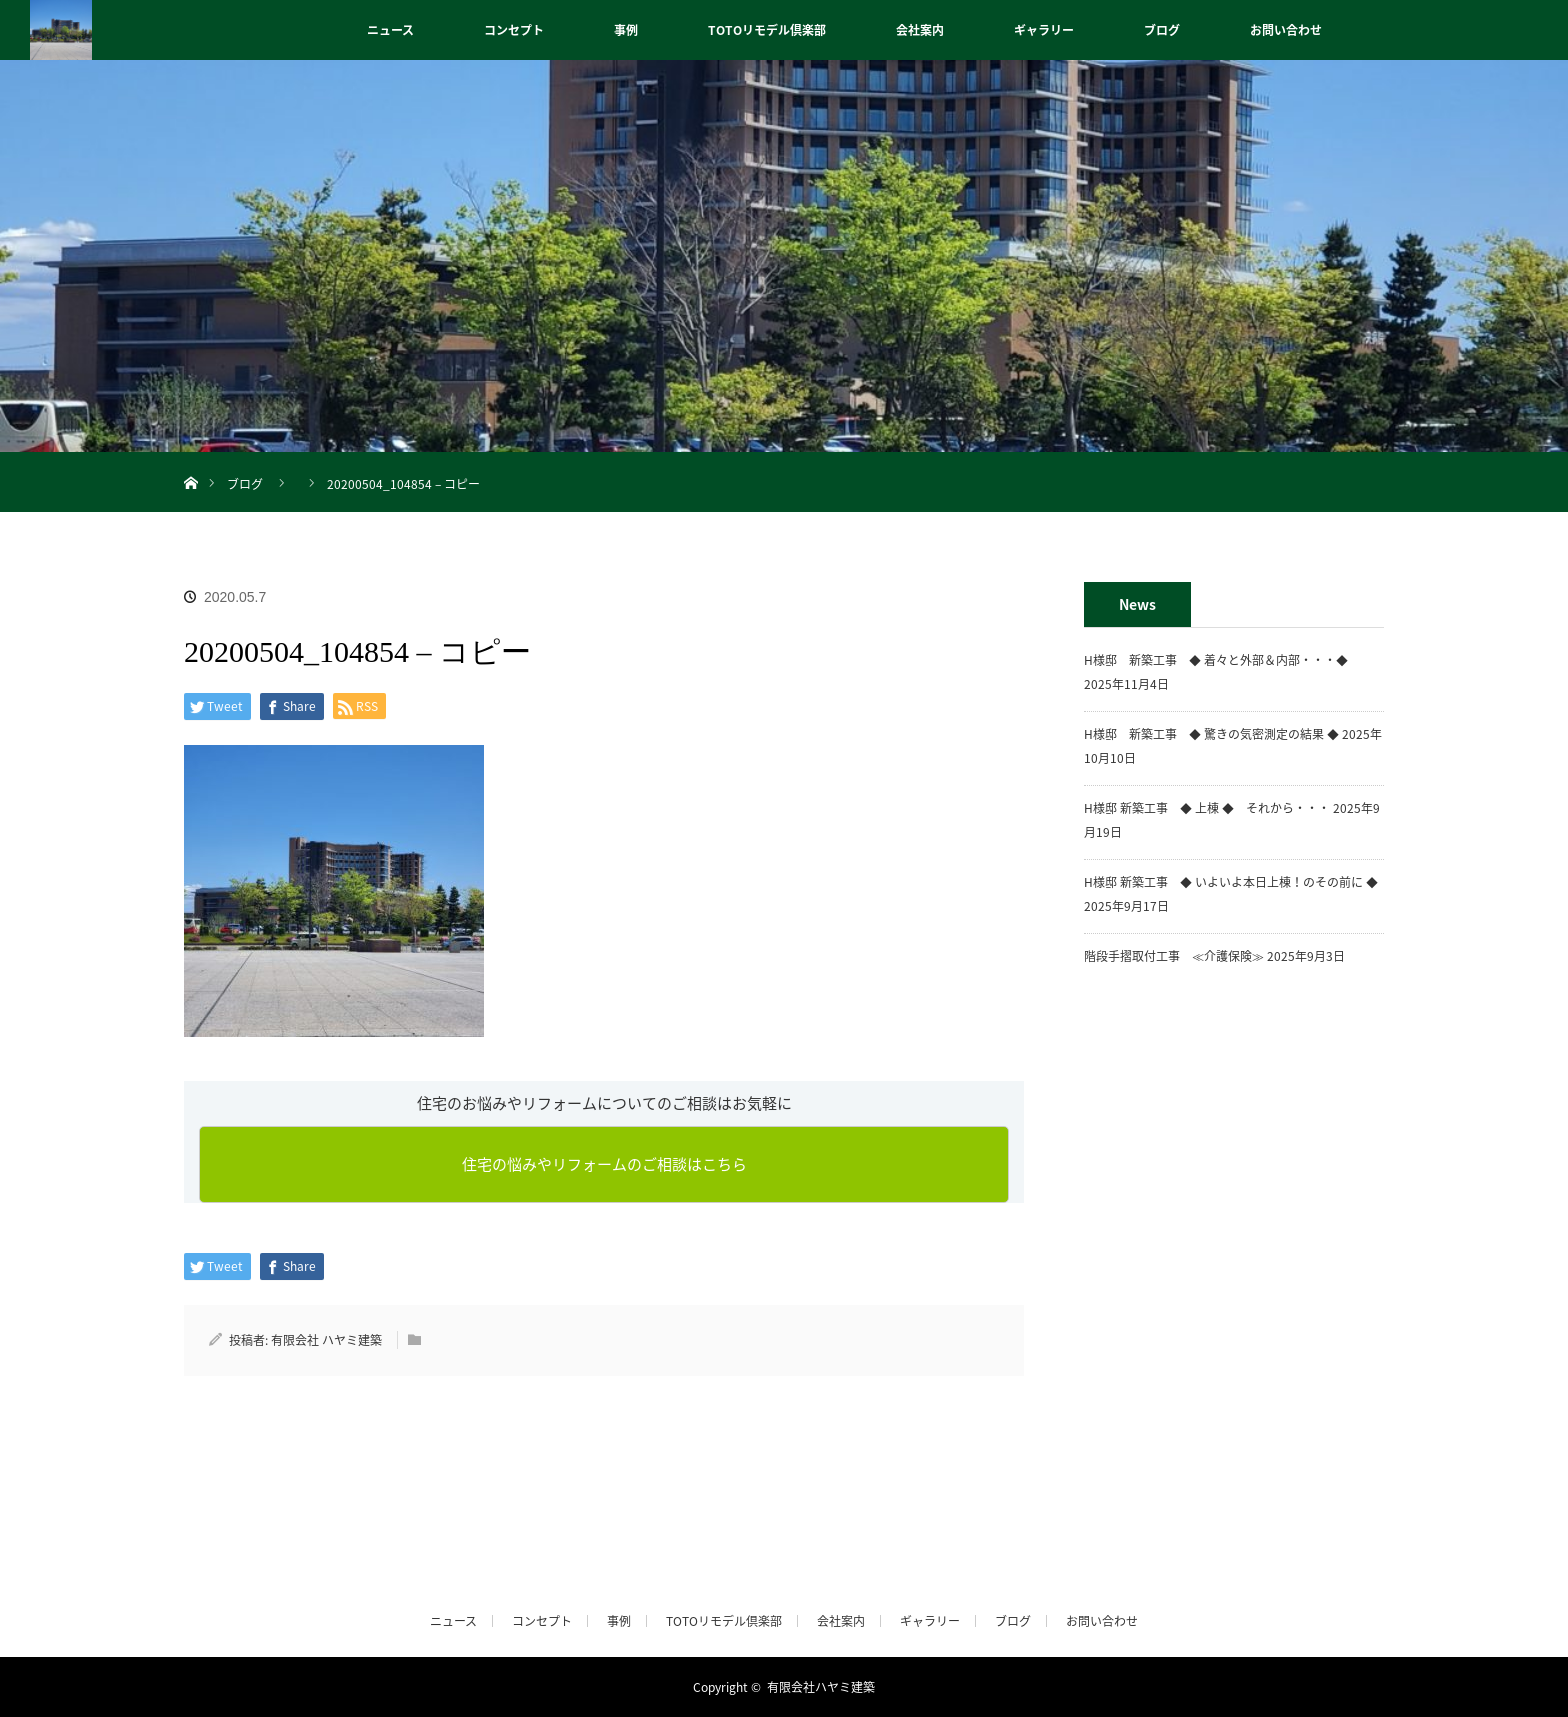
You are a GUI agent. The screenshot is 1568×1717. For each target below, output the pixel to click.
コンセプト (514, 30)
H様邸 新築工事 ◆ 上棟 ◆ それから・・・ (1207, 808)
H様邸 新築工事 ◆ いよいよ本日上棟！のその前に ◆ (1231, 882)
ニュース (390, 30)
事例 (626, 30)
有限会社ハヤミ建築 (821, 1687)
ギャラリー (1044, 30)
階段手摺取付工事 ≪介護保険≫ (1174, 956)
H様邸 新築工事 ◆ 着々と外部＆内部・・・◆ (1222, 660)
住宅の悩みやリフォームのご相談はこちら (604, 1164)
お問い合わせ (1286, 30)
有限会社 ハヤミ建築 (326, 1340)
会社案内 (920, 30)
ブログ (1162, 30)
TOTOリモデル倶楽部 (767, 30)
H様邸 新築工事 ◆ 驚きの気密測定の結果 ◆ (1211, 734)
